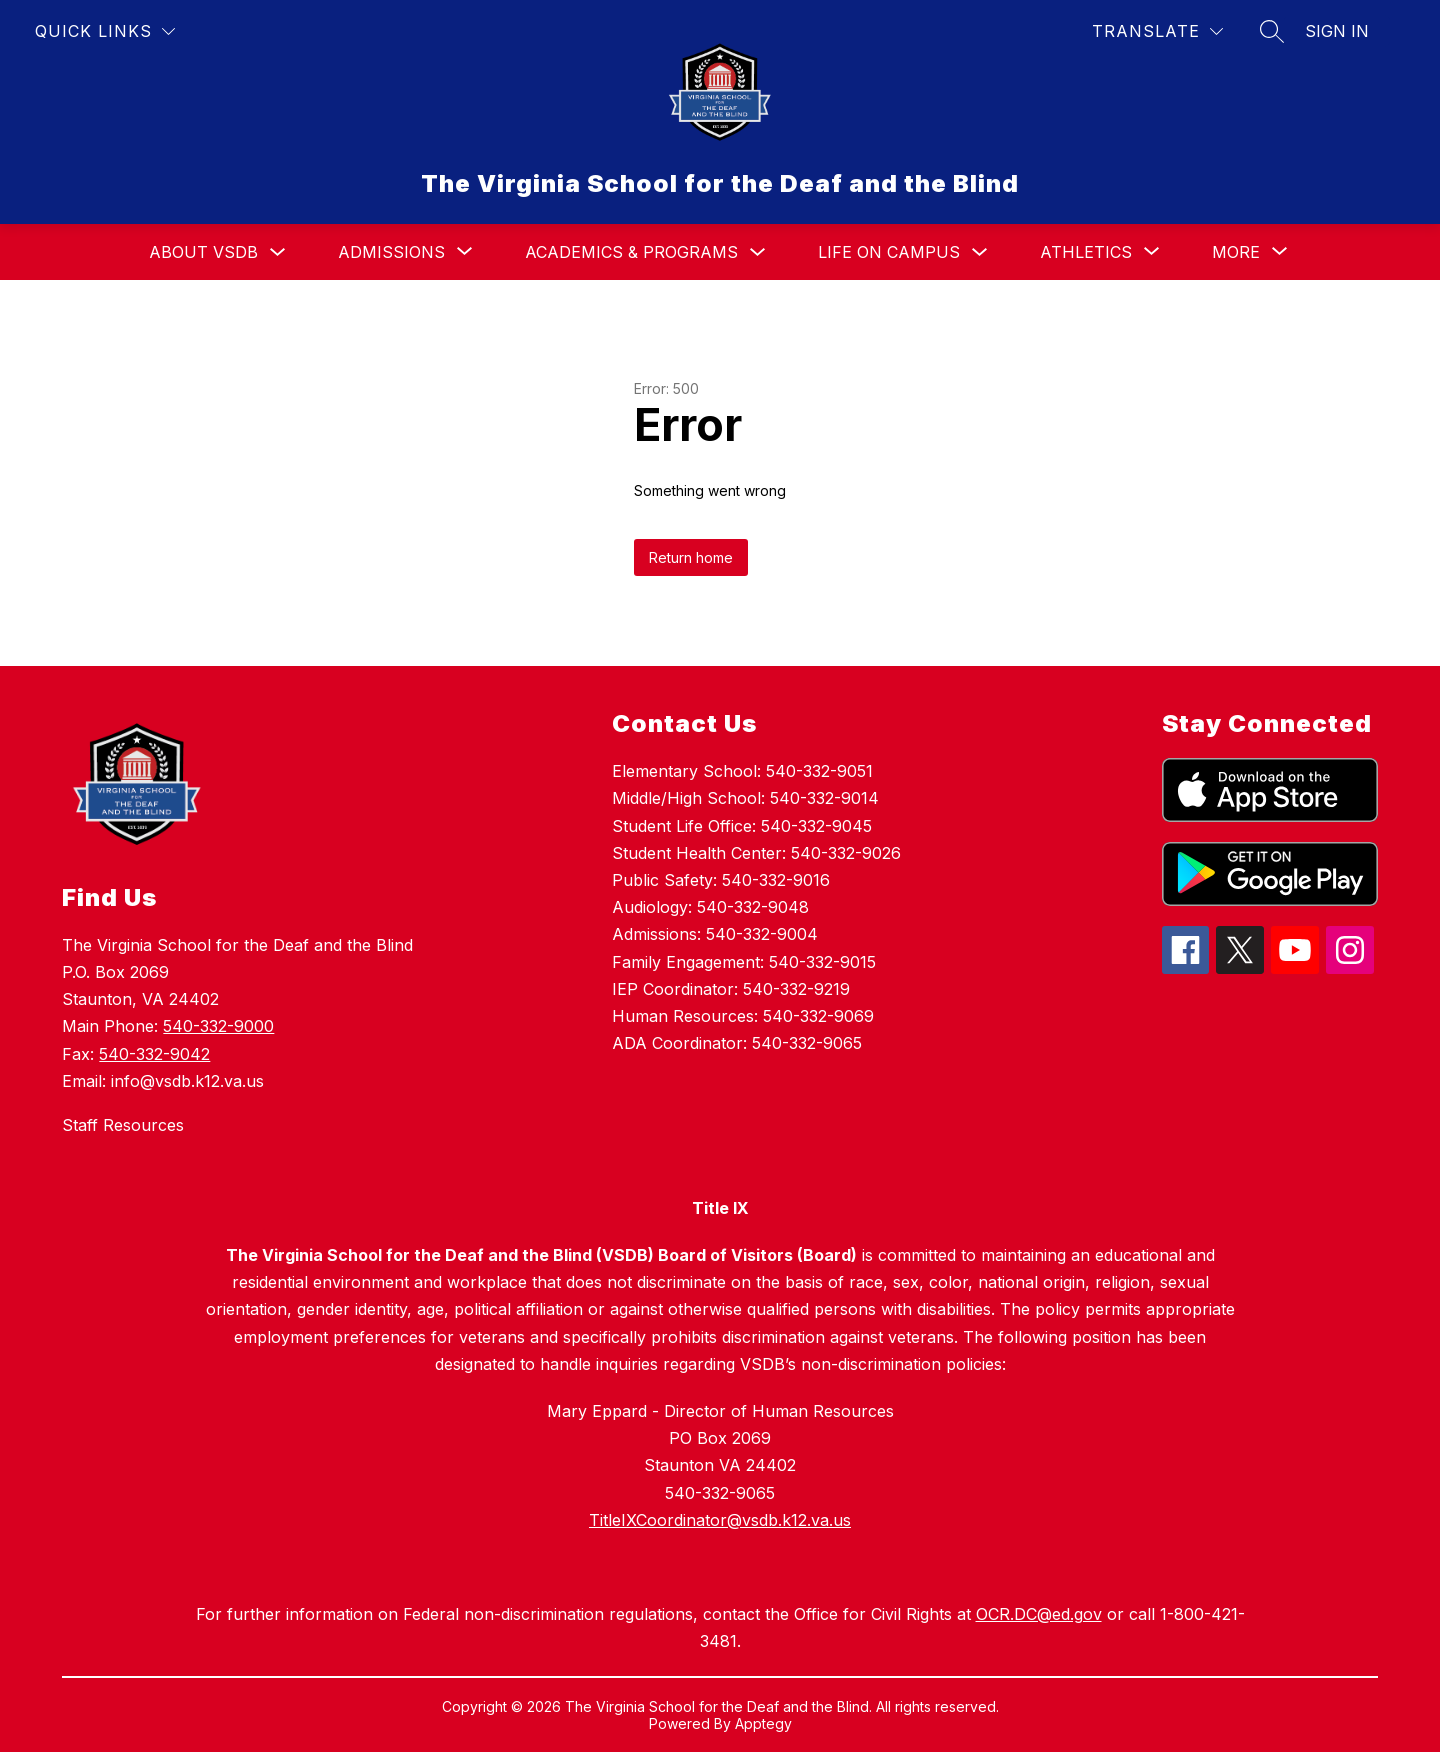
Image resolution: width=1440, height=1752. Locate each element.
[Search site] (1272, 31)
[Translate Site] (1157, 31)
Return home (691, 557)
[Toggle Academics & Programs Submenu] (758, 252)
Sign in (1337, 31)
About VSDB (203, 252)
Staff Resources (123, 1125)
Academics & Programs (631, 252)
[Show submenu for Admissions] (391, 252)
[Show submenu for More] (1236, 252)
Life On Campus (889, 252)
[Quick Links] (105, 31)
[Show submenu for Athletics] (1086, 252)
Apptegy (763, 1723)
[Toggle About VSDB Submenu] (278, 252)
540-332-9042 (154, 1054)
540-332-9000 (218, 1026)
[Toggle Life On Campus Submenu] (980, 252)
